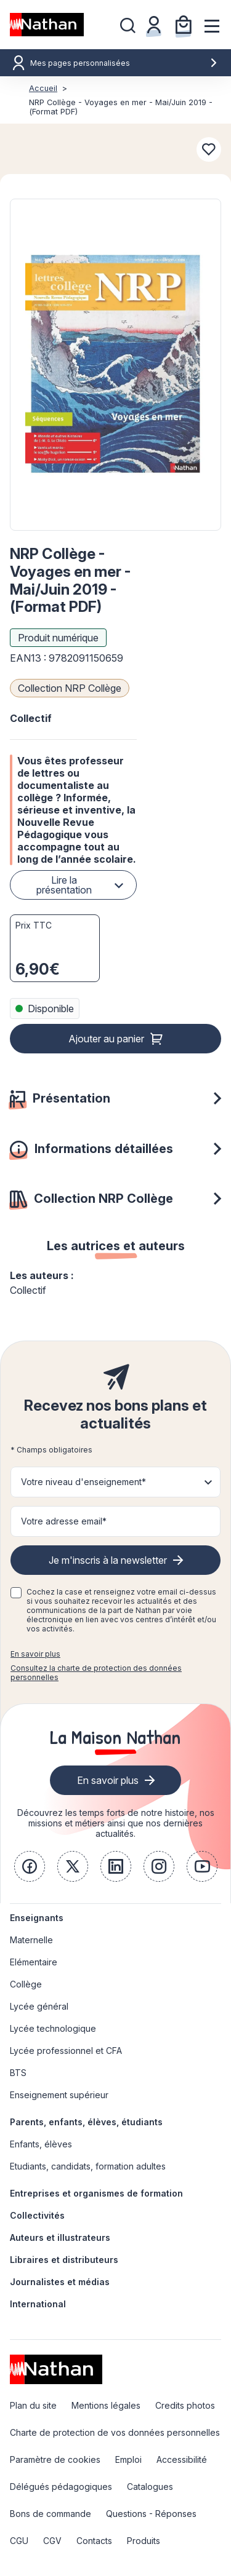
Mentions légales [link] (105, 2405)
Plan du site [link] (33, 2405)
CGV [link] (52, 2540)
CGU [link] (19, 2540)
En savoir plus (35, 1654)
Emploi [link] (128, 2459)
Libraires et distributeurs (64, 2259)
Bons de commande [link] (50, 2513)
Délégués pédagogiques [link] (61, 2486)
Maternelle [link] (31, 1940)
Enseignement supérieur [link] (59, 2095)
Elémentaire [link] (33, 1962)
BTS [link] (18, 2072)
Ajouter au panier (106, 1038)
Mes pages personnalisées (124, 63)
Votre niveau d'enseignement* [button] (83, 1481)
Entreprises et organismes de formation (96, 2193)
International (38, 2304)
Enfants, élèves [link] (41, 2144)
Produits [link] (143, 2540)
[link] (29, 1866)
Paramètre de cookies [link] (55, 2459)
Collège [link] (26, 1984)
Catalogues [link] (150, 2486)
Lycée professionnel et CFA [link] (66, 2050)
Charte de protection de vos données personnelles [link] (115, 2432)
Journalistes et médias (60, 2282)
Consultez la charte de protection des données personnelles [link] (96, 1672)
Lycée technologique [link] (53, 2028)
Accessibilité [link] (181, 2459)
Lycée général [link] (39, 2006)
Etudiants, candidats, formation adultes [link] (88, 2166)
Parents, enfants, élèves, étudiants (86, 2122)
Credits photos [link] (185, 2405)
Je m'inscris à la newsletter (108, 1560)
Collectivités (37, 2215)
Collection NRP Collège (69, 688)
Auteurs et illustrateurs (60, 2237)
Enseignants (36, 1917)
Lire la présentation (64, 885)
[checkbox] (16, 1592)
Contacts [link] (94, 2540)
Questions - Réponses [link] (151, 2513)
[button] (115, 364)
